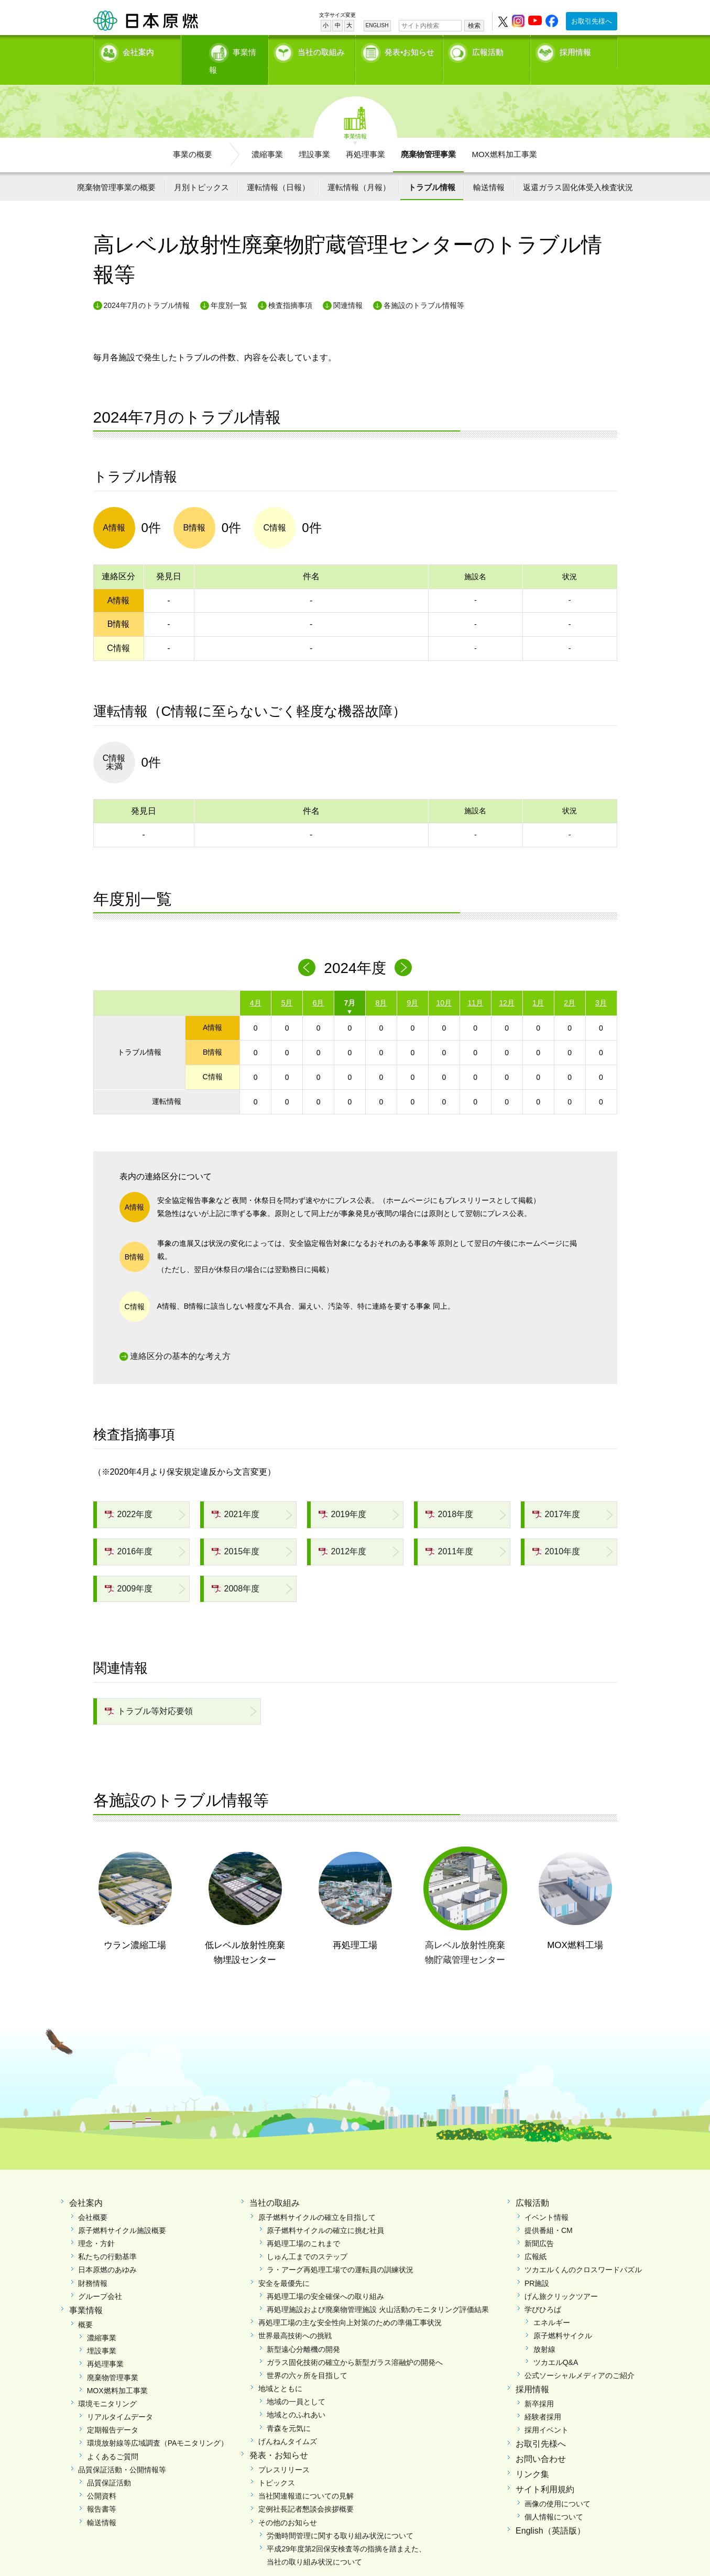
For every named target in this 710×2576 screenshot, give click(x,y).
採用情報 (575, 50)
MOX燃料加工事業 (504, 136)
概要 (85, 2306)
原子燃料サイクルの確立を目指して (317, 2199)
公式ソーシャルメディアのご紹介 (580, 2357)
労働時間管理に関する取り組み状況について (340, 2517)
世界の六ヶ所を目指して (307, 2357)
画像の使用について (558, 2485)
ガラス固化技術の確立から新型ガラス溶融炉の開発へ (355, 2344)
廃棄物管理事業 (428, 136)
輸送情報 (489, 168)
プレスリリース (284, 2451)
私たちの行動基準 (107, 2239)
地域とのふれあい (296, 2397)
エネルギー (551, 2305)
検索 (474, 25)
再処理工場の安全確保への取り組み (325, 2278)
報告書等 (101, 2491)
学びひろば (543, 2291)
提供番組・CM (549, 2212)
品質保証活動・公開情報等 (122, 2451)
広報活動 (488, 50)
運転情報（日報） (278, 168)
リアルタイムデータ (120, 2399)
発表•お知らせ (409, 50)
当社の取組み (321, 50)
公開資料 (101, 2478)
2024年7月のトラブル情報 (147, 287)
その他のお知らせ (287, 2504)
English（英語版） (550, 2512)
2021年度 (236, 1496)
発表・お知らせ (278, 2437)
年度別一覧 (229, 287)
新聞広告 (539, 2225)
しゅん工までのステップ (307, 2239)
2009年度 (129, 1570)
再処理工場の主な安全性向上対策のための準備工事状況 (350, 2305)
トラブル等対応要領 (149, 1692)
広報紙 (536, 2239)
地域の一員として (296, 2384)
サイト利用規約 (545, 2471)
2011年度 (449, 1533)
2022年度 (129, 1496)
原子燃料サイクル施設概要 (122, 2212)
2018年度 (449, 1496)
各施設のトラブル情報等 (424, 287)
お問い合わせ (541, 2441)
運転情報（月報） (358, 168)
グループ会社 (100, 2278)
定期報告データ (112, 2412)
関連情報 (348, 287)
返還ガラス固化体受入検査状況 (578, 168)
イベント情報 (547, 2199)
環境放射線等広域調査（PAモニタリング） (157, 2425)
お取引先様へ (591, 21)
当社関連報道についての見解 (306, 2478)
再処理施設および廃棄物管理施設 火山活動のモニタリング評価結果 (378, 2291)
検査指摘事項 (290, 287)
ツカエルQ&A (555, 2344)
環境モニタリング (107, 2386)
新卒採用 (539, 2386)
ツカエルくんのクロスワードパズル (583, 2252)
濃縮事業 (267, 136)
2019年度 (343, 1496)
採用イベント (547, 2412)
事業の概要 (192, 136)
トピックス (276, 2465)
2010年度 (556, 1533)
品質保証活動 (109, 2465)
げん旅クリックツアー (561, 2278)
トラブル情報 (431, 168)
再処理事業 (365, 136)
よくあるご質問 (112, 2438)
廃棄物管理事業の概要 (116, 168)
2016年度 (129, 1533)
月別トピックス (201, 168)
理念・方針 (96, 2225)
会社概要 (92, 2199)
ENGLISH (377, 25)
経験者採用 (543, 2399)
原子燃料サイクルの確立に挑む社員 (325, 2212)
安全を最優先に (284, 2265)
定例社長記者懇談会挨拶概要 (306, 2491)
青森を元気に (289, 2410)
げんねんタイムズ (287, 2423)
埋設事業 (314, 136)
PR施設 (537, 2265)
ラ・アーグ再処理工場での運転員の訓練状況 (340, 2252)
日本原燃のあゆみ (107, 2252)
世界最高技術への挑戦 (295, 2318)
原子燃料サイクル (562, 2318)
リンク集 (532, 2456)
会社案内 (138, 50)
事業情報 (226, 50)
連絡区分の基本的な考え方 (180, 1338)
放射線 (544, 2331)
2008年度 (236, 1570)
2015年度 (236, 1533)
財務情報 (92, 2265)
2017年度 (556, 1496)
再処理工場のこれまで (303, 2225)
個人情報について (554, 2498)
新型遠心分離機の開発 (303, 2331)
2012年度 (343, 1533)
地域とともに (280, 2371)
